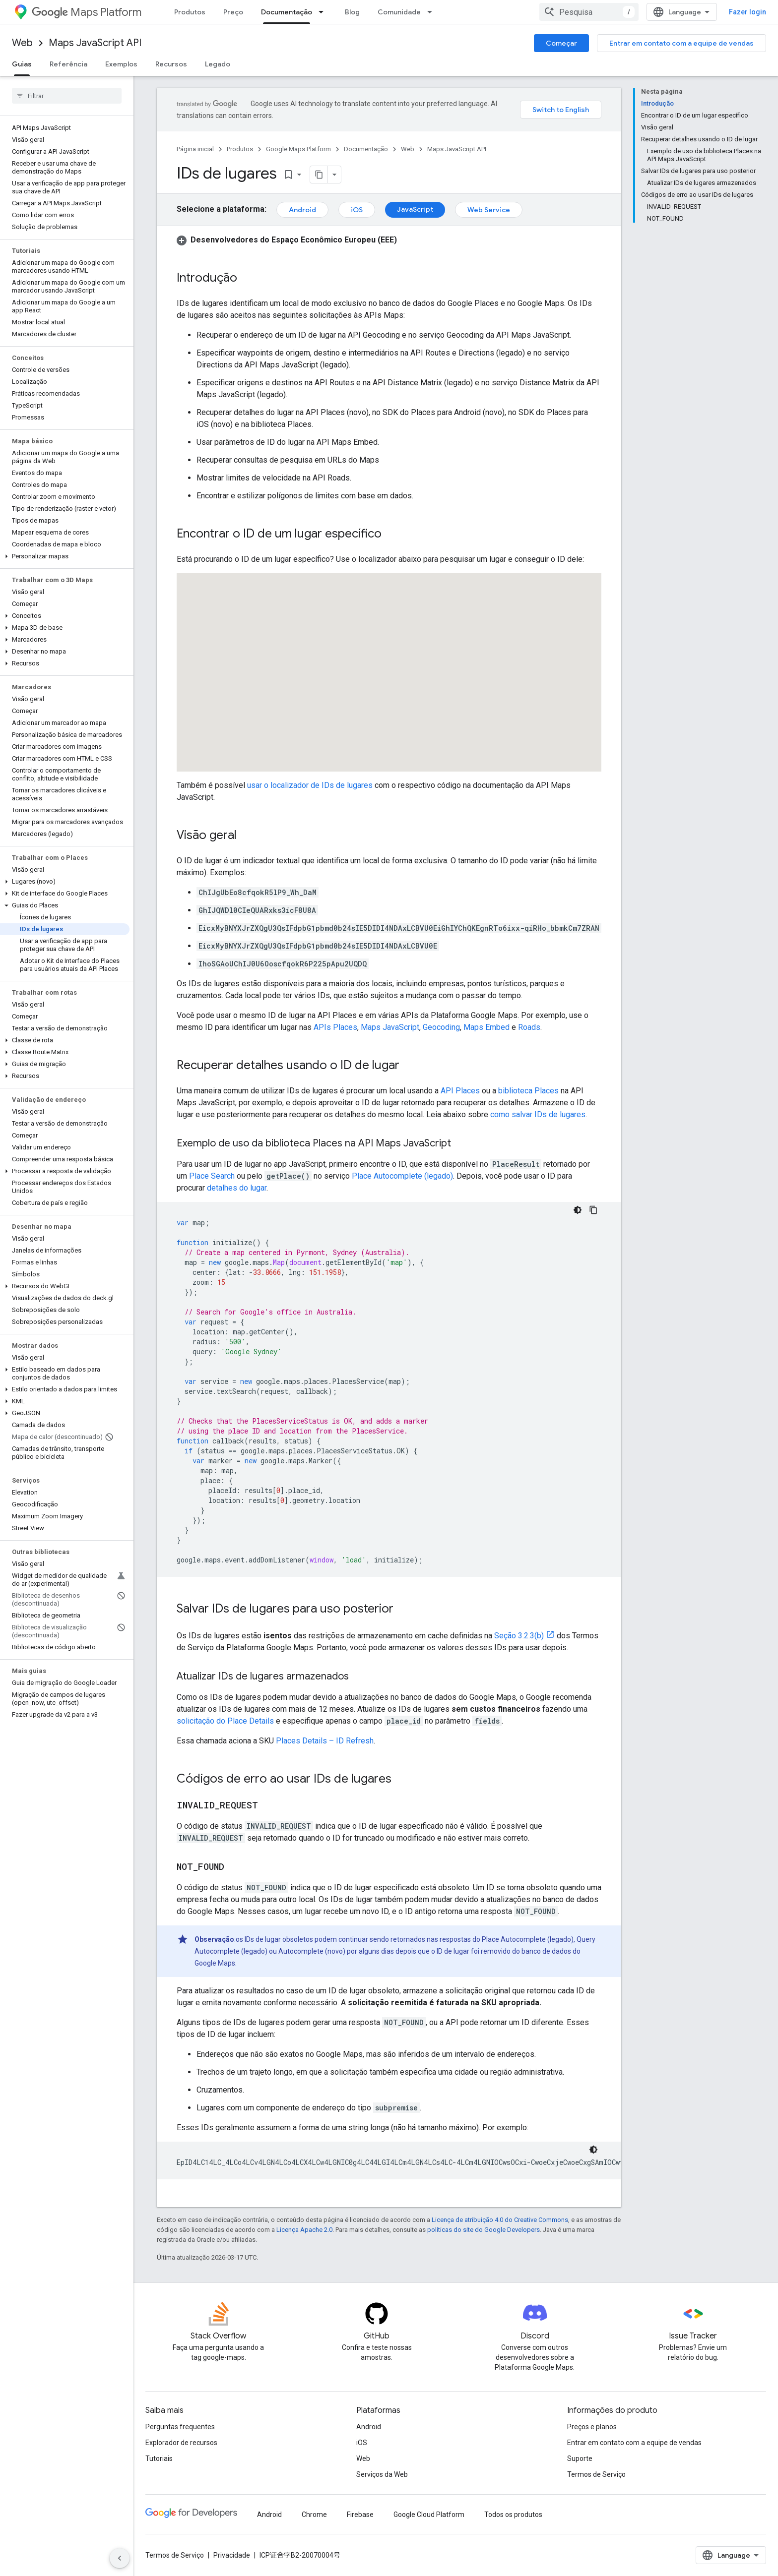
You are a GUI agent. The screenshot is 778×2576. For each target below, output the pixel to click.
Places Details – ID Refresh (325, 1740)
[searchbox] (67, 96)
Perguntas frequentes (180, 2427)
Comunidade (399, 11)
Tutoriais (159, 2458)
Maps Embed (486, 1027)
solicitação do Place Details (225, 1721)
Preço (233, 11)
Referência (68, 64)
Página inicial (195, 149)
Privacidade (231, 2555)
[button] (65, 556)
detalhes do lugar (236, 1188)
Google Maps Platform (298, 149)
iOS (357, 209)
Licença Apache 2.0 (304, 2229)
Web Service (488, 209)
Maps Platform (86, 12)
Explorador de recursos (181, 2443)
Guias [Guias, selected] (22, 64)
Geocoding (441, 1027)
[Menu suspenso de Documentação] (324, 12)
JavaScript (415, 209)
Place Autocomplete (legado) (402, 1176)
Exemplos (121, 64)
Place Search (212, 1176)
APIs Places (335, 1027)
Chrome (314, 2514)
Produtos (189, 11)
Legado (217, 64)
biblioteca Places (528, 1090)
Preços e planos (592, 2427)
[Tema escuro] (577, 1210)
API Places (460, 1090)
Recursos (171, 64)
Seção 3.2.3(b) (519, 1635)
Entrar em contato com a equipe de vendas (681, 43)
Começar (561, 43)
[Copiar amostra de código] (593, 1210)
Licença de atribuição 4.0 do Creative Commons (500, 2219)
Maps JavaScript (390, 1027)
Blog (352, 11)
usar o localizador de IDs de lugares (310, 785)
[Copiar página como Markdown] (319, 174)
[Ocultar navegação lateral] (120, 2558)
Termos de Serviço (596, 2474)
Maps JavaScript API (95, 43)
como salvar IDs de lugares (537, 1114)
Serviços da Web (382, 2474)
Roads (529, 1027)
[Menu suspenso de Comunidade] (433, 12)
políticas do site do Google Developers (483, 2229)
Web (22, 43)
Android (302, 209)
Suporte (579, 2458)
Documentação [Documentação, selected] (286, 11)
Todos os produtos (513, 2514)
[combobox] (589, 12)
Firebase (360, 2514)
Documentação (366, 149)
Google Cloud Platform (428, 2514)
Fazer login (747, 12)
